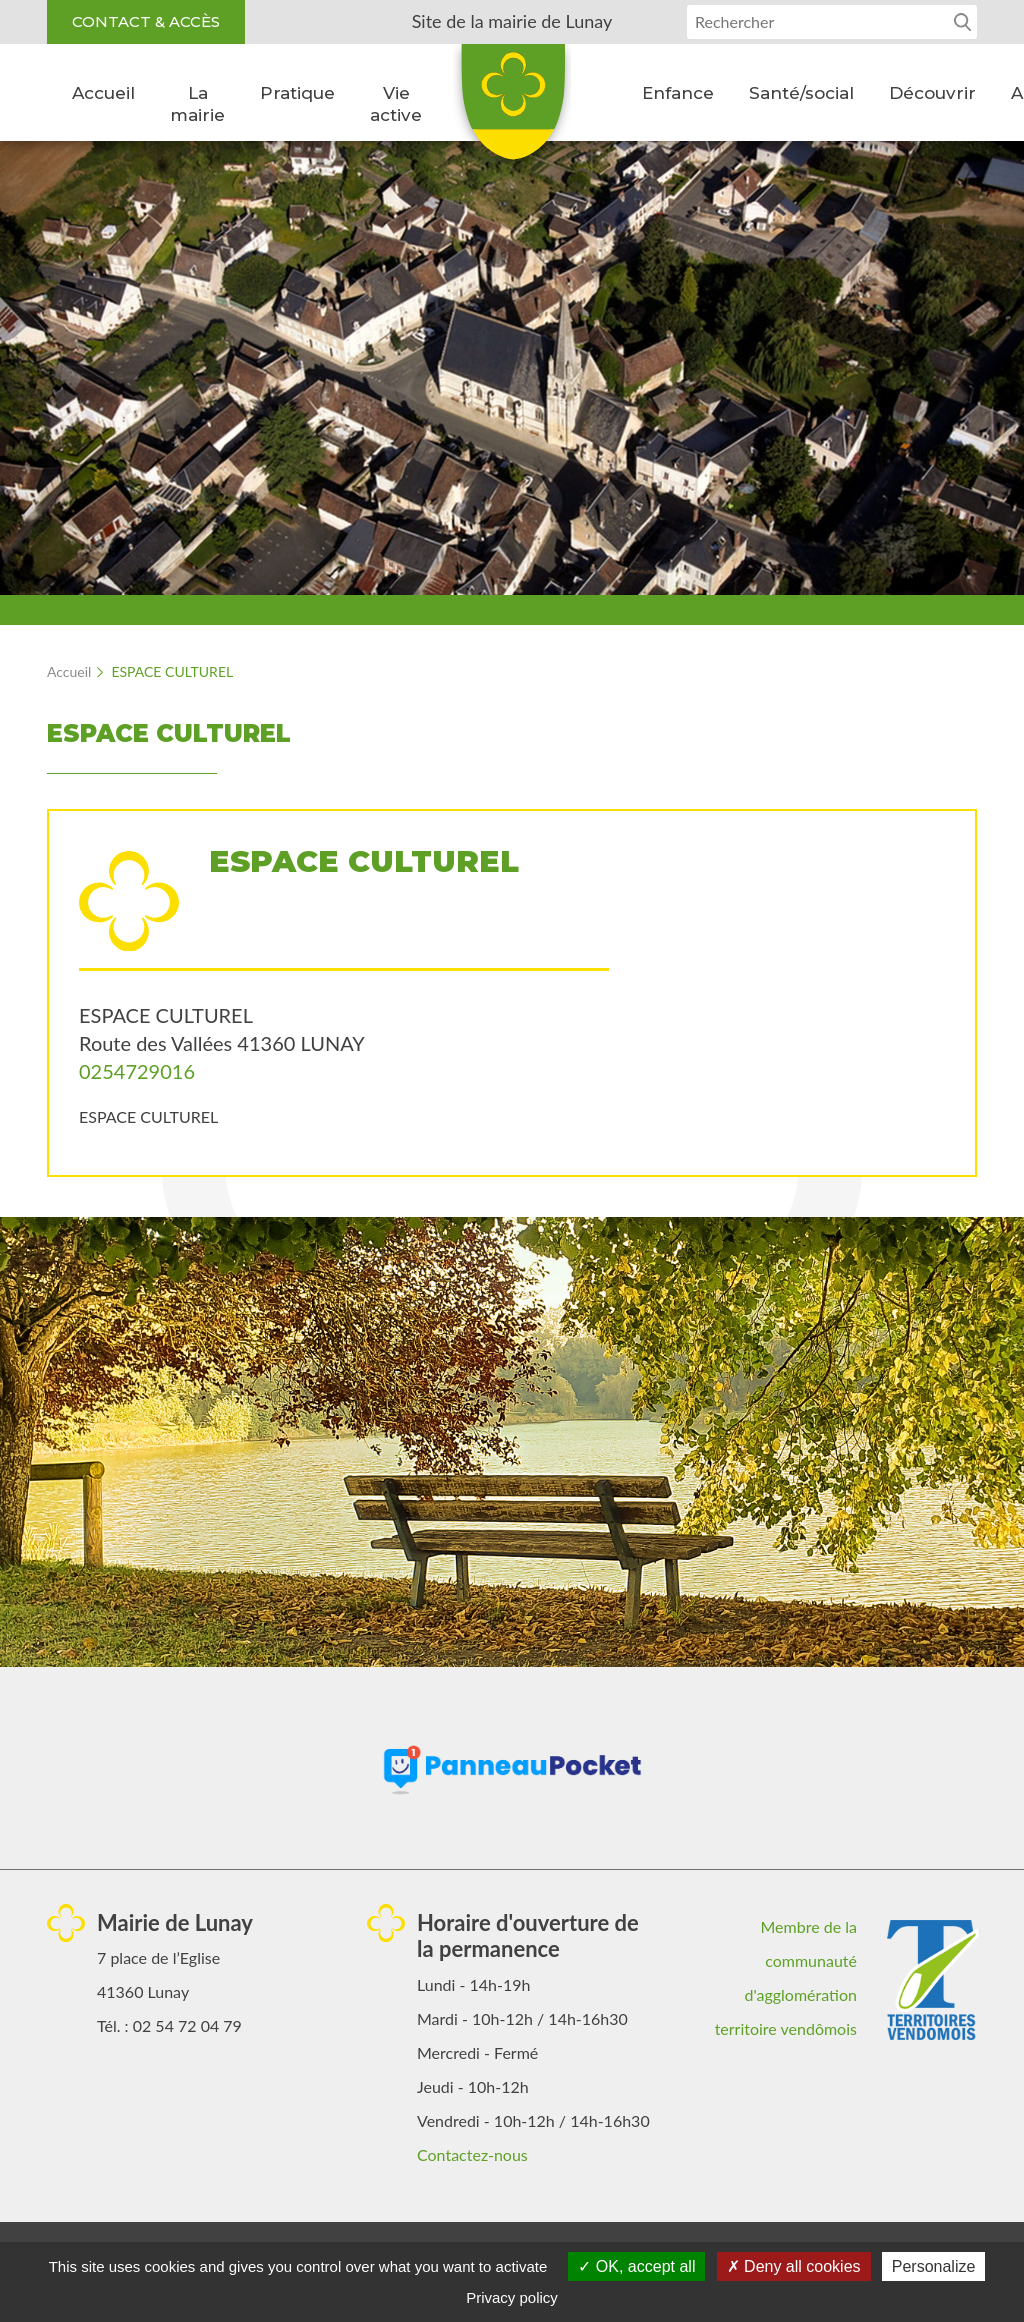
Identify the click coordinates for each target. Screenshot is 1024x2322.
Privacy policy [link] (512, 2297)
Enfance (678, 93)
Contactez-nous (472, 2154)
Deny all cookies (794, 2266)
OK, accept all (636, 2266)
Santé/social (801, 93)
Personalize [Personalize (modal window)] (934, 2266)
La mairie (197, 104)
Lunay (512, 109)
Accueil (103, 93)
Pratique (297, 93)
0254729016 (137, 1071)
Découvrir (932, 93)
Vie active (396, 104)
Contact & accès (146, 21)
